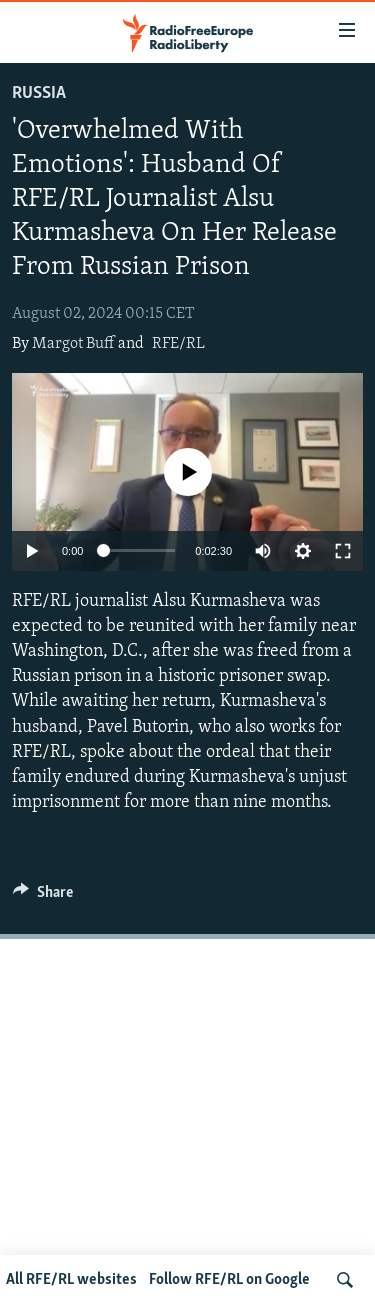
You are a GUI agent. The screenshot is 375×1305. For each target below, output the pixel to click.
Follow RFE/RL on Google (229, 1280)
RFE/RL (178, 344)
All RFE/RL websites (71, 1280)
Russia (39, 93)
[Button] (43, 897)
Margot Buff (73, 344)
